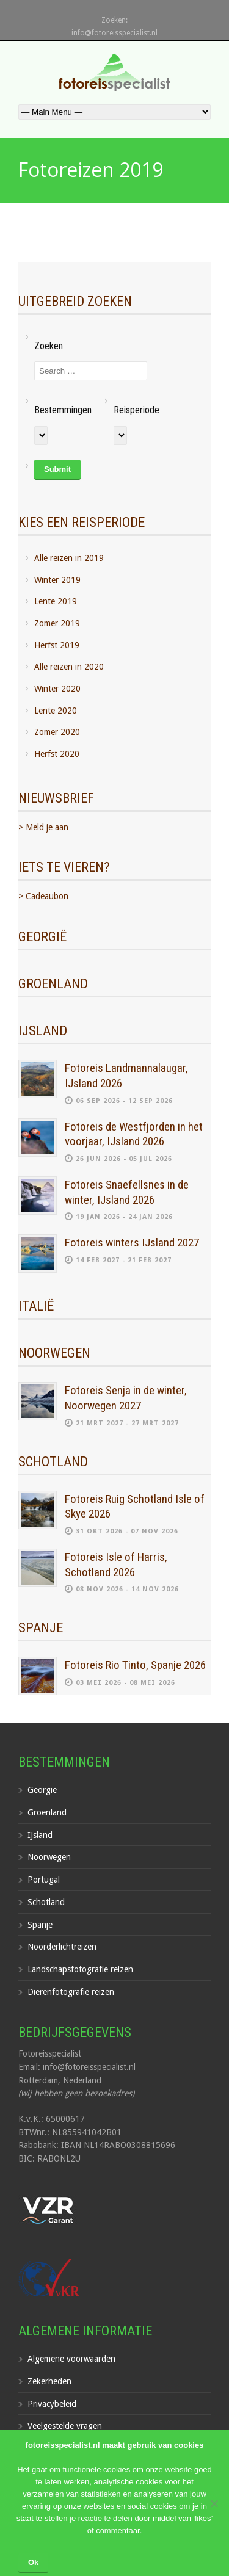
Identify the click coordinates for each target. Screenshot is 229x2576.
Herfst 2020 (56, 754)
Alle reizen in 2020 (69, 666)
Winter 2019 (57, 580)
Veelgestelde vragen (64, 2426)
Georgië (42, 1790)
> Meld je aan (43, 827)
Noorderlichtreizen (61, 1947)
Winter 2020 (57, 688)
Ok (33, 2562)
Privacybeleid (51, 2404)
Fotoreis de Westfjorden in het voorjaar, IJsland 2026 (134, 1134)
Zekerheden (49, 2381)
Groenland (47, 1812)
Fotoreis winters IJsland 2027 (132, 1243)
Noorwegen (49, 1857)
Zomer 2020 (57, 732)
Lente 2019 (55, 601)
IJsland (40, 1835)
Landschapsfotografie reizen (80, 1969)
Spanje (40, 1925)
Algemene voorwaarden (71, 2359)
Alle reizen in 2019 (69, 558)
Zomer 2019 (57, 623)
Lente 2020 (55, 710)
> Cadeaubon (43, 896)
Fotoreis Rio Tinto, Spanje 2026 (135, 1665)
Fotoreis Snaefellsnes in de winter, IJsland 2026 (127, 1192)
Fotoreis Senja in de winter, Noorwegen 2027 (126, 1398)
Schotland (46, 1902)
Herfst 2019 (56, 645)
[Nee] (214, 2503)
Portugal (43, 1879)
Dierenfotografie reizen (70, 1992)
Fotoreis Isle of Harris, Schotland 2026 (116, 1564)
